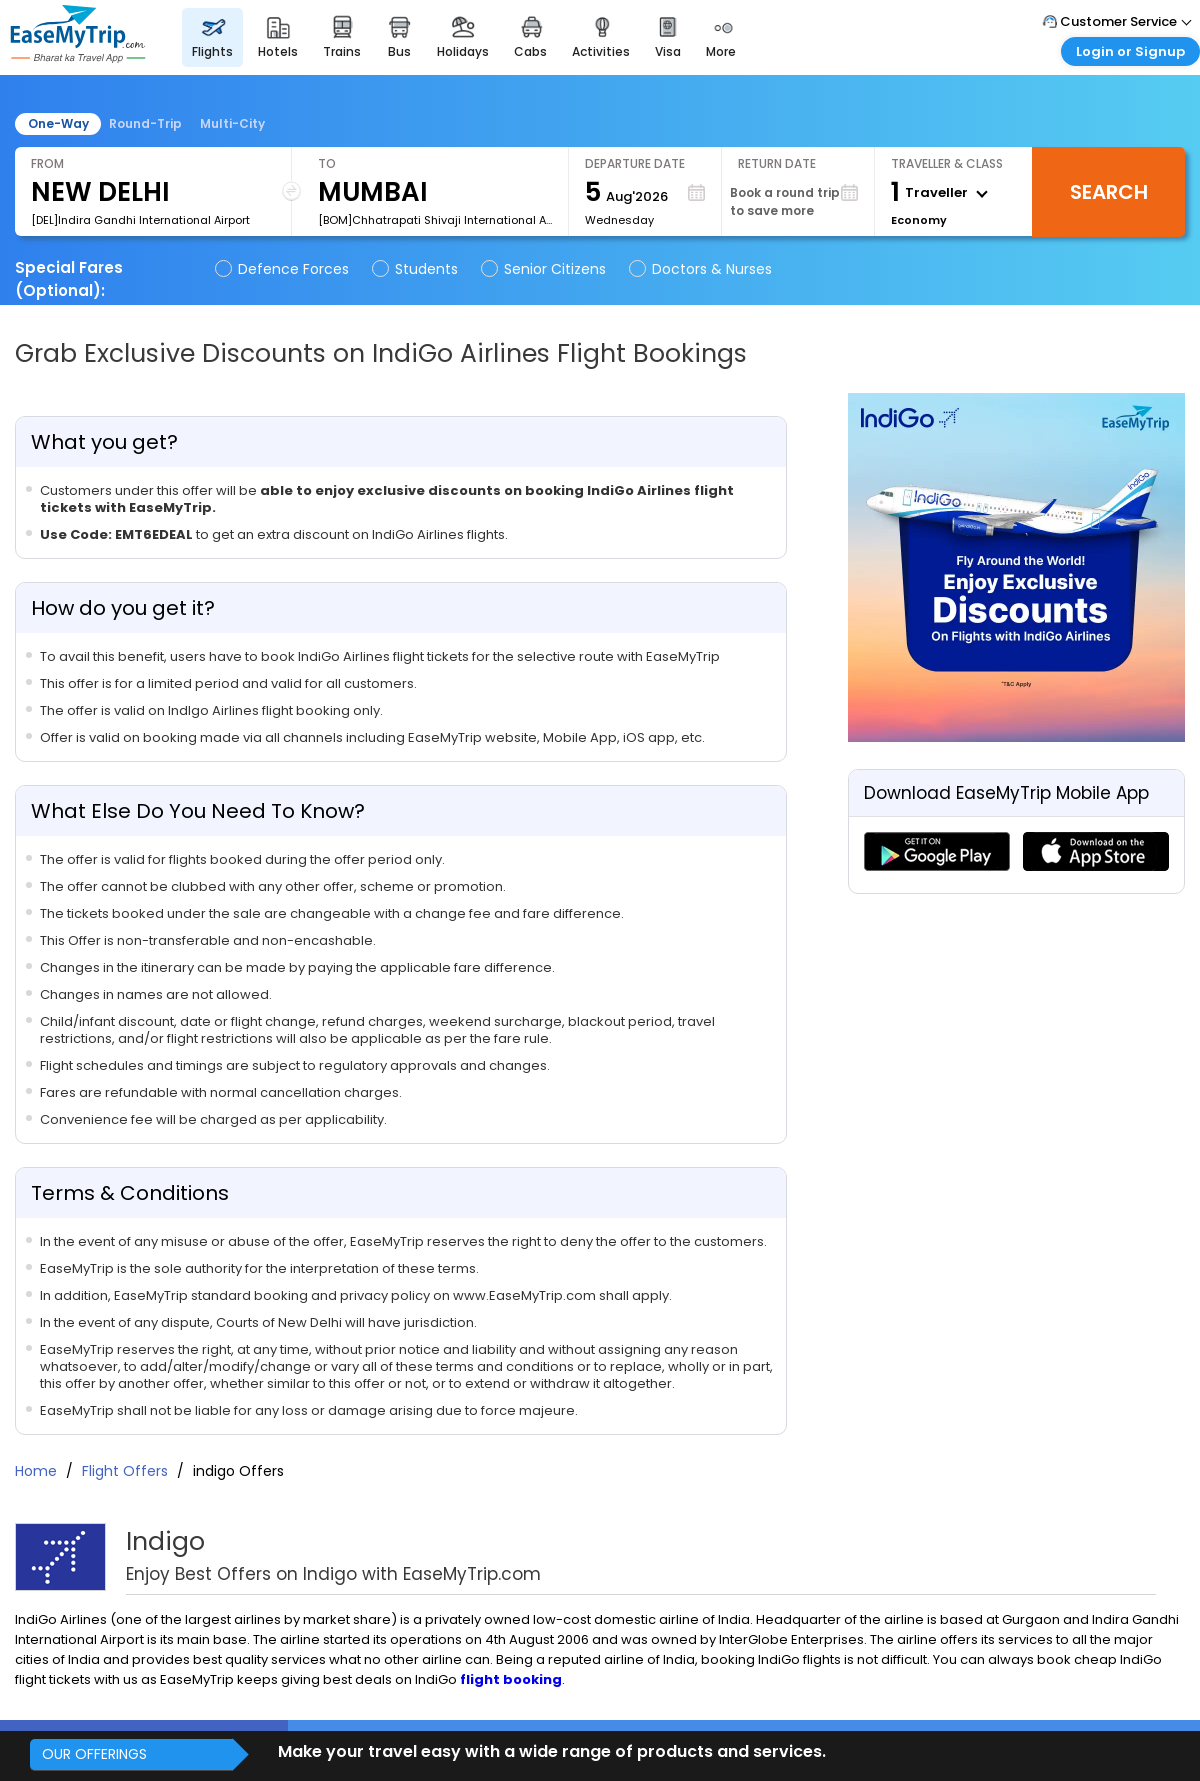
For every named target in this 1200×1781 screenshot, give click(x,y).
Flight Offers (127, 1471)
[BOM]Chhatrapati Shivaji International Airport (435, 220)
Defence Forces (283, 269)
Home (36, 1471)
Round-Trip (145, 123)
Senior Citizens (545, 269)
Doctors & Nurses (702, 269)
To (327, 163)
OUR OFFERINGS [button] (94, 1754)
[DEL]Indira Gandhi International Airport (140, 220)
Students (416, 269)
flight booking (511, 1679)
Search (1109, 192)
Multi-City (232, 123)
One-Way (58, 123)
